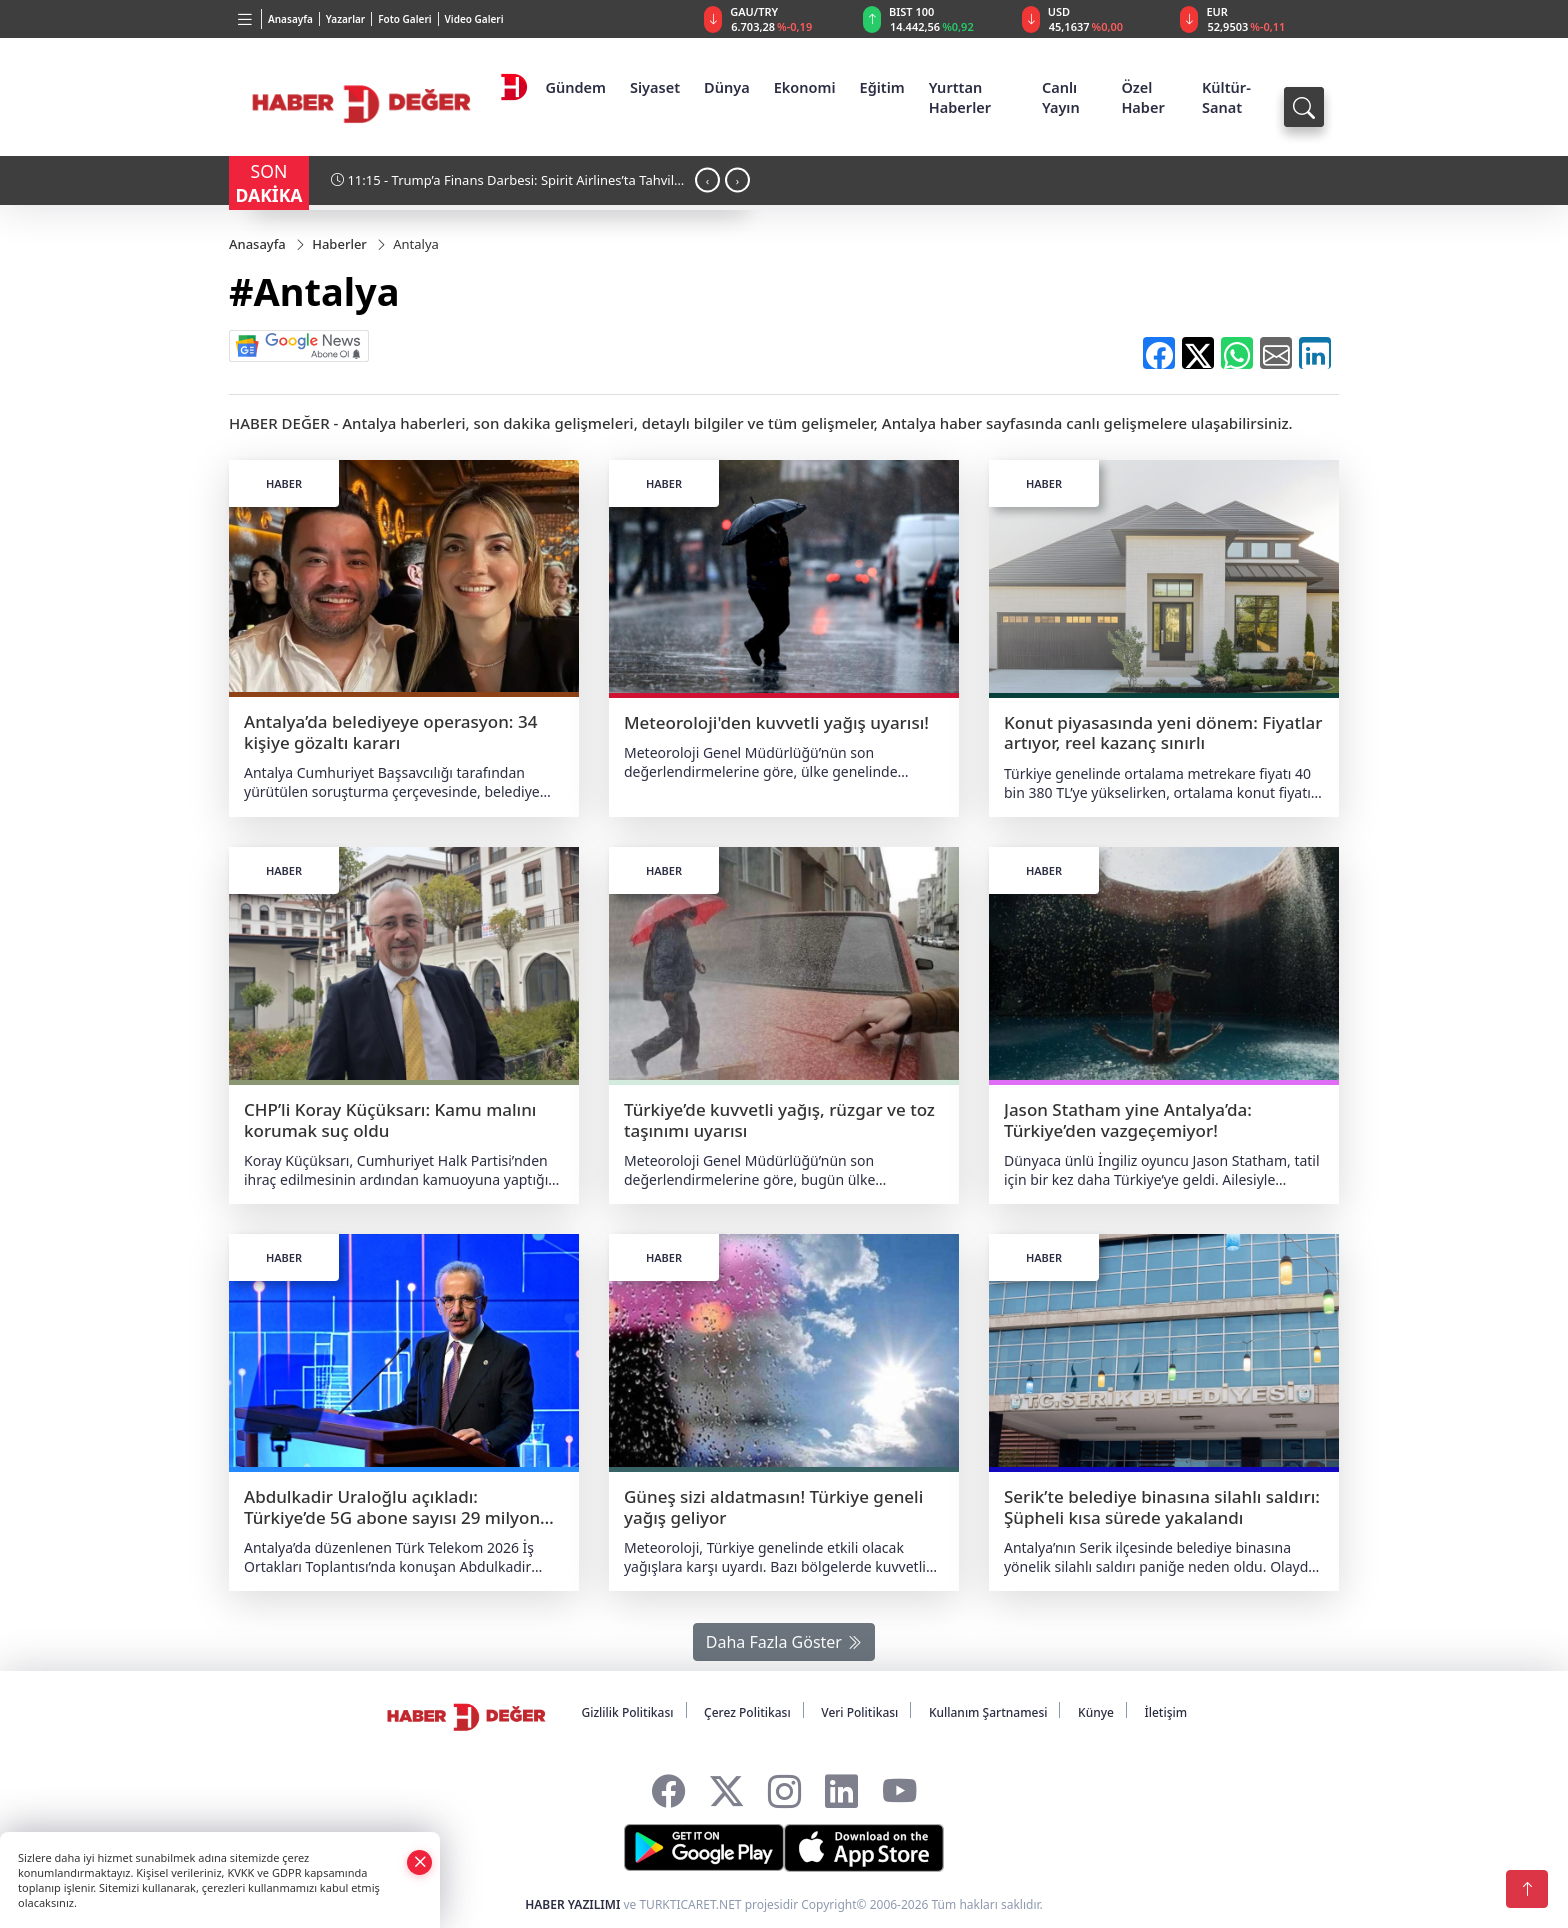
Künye (1096, 1712)
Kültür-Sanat (1226, 97)
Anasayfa (290, 19)
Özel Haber (1142, 97)
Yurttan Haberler (960, 97)
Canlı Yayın (1061, 97)
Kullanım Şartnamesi (988, 1712)
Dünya (727, 87)
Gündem (575, 87)
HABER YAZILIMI (572, 1904)
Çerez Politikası (747, 1712)
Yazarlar (345, 19)
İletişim (1165, 1712)
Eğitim (882, 87)
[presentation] (707, 179)
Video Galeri (474, 19)
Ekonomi (805, 87)
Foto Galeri (404, 19)
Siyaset (655, 87)
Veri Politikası (859, 1712)
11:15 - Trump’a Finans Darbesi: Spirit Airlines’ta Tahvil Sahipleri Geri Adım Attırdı (502, 187)
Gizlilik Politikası (627, 1712)
